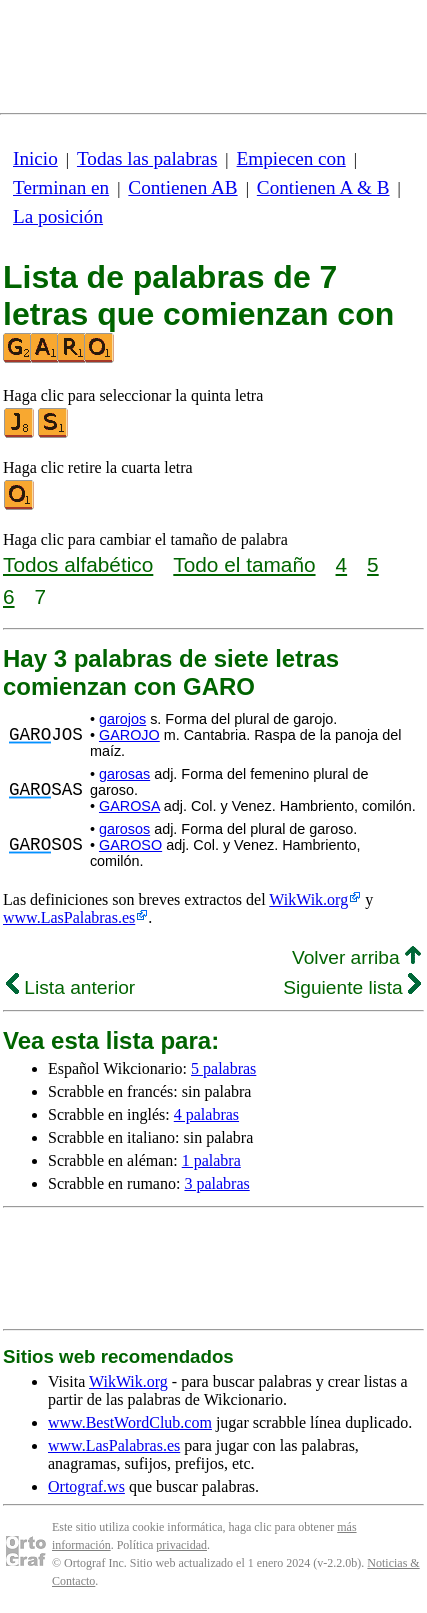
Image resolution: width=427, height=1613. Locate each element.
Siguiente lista (352, 987)
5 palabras (223, 1068)
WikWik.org (308, 899)
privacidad (181, 1545)
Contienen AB (182, 187)
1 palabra (211, 1160)
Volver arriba (356, 957)
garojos (122, 719)
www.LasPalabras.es (69, 917)
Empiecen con (291, 158)
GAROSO (130, 845)
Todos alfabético (78, 564)
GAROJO (129, 735)
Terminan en (61, 187)
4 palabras (206, 1114)
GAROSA (129, 806)
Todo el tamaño (244, 564)
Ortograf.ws (86, 1486)
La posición (58, 216)
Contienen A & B (323, 187)
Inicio (35, 158)
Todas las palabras (147, 158)
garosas (124, 774)
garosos (124, 829)
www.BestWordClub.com (130, 1422)
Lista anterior (70, 987)
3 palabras (216, 1183)
